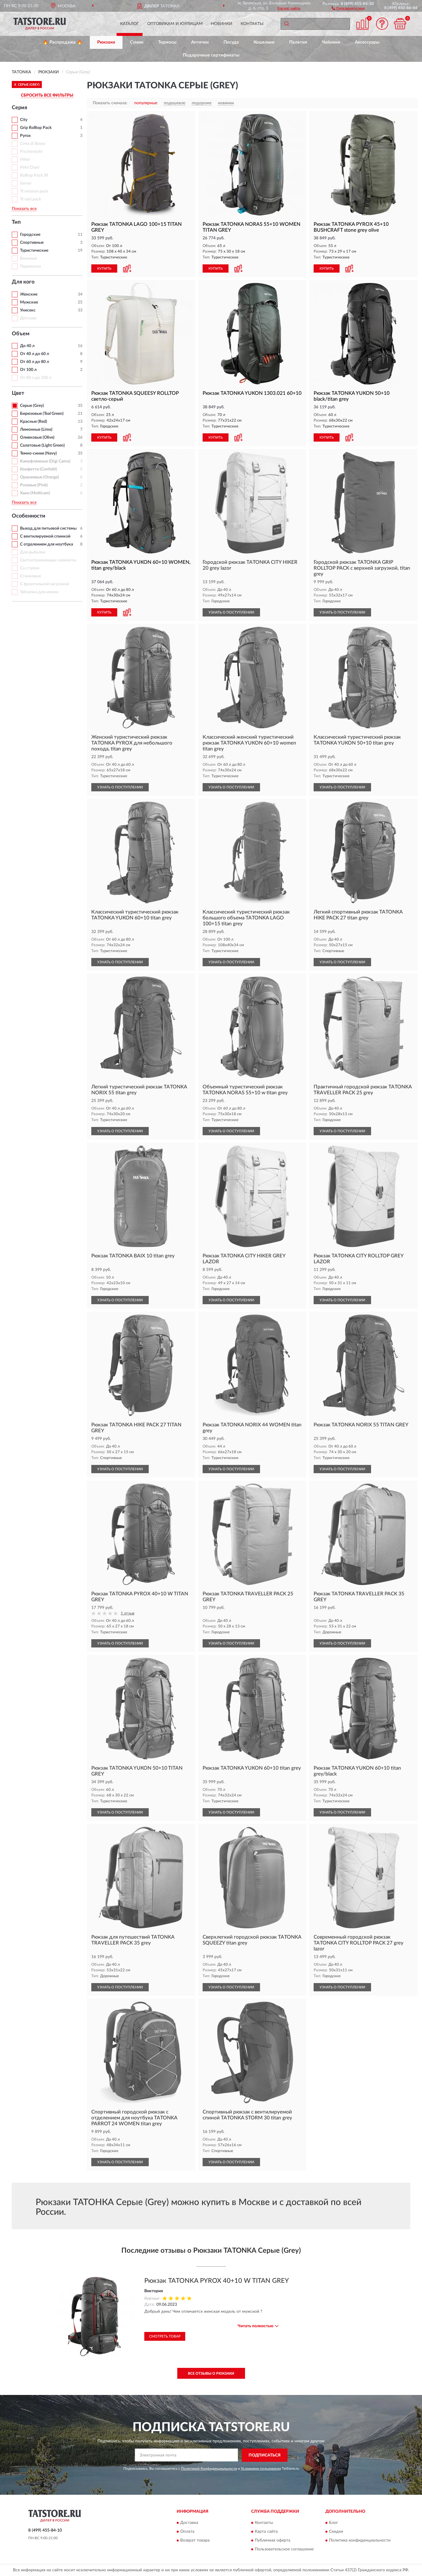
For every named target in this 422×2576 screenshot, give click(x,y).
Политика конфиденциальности (359, 2541)
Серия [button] (19, 107)
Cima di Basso (32, 144)
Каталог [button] (129, 24)
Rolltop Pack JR (34, 175)
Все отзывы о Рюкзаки (211, 2373)
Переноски (30, 266)
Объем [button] (20, 333)
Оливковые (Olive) (37, 437)
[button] (348, 8)
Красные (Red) (33, 422)
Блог (333, 2523)
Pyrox (25, 136)
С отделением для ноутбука (46, 544)
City (23, 120)
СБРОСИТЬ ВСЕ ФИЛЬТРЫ (47, 95)
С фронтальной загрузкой (44, 584)
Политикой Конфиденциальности (209, 2468)
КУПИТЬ (104, 268)
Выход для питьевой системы (48, 528)
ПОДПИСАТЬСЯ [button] (265, 2455)
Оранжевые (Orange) (39, 477)
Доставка (189, 2523)
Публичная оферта (272, 2541)
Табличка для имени (39, 592)
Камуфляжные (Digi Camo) (45, 461)
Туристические (34, 250)
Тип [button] (16, 222)
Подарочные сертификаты (211, 55)
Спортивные (32, 243)
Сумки (136, 42)
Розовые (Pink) (34, 485)
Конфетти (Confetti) (38, 469)
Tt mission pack (34, 191)
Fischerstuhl (31, 152)
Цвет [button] (18, 393)
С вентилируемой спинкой (45, 536)
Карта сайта (266, 2532)
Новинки (221, 24)
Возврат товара (195, 2541)
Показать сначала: (110, 103)
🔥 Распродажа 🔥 (62, 42)
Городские (30, 235)
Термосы (167, 42)
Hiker (25, 160)
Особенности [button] (28, 516)
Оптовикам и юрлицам (175, 24)
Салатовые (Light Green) (42, 445)
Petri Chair (29, 167)
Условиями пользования (261, 2468)
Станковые (30, 576)
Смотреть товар (165, 2336)
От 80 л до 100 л (35, 378)
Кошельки (264, 42)
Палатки (298, 42)
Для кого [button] (23, 282)
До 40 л (27, 346)
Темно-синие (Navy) (38, 453)
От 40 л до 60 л (34, 354)
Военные (28, 258)
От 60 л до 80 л (34, 362)
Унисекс (28, 310)
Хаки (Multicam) (35, 493)
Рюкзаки (106, 42)
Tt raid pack (30, 199)
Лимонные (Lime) (36, 429)
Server (26, 183)
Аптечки (200, 42)
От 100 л (28, 370)
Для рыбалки (32, 552)
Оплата (187, 2532)
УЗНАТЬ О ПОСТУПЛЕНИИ (231, 612)
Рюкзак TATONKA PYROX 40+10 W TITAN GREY (216, 2280)
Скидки (336, 2532)
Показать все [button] (24, 209)
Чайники (331, 42)
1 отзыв (127, 1613)
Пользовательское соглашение (284, 2549)
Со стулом (29, 568)
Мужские (29, 302)
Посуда (231, 42)
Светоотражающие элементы (48, 560)
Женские (28, 294)
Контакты (252, 24)
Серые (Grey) (32, 406)
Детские (28, 318)
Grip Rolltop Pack (36, 128)
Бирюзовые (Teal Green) (42, 414)
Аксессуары (367, 42)
